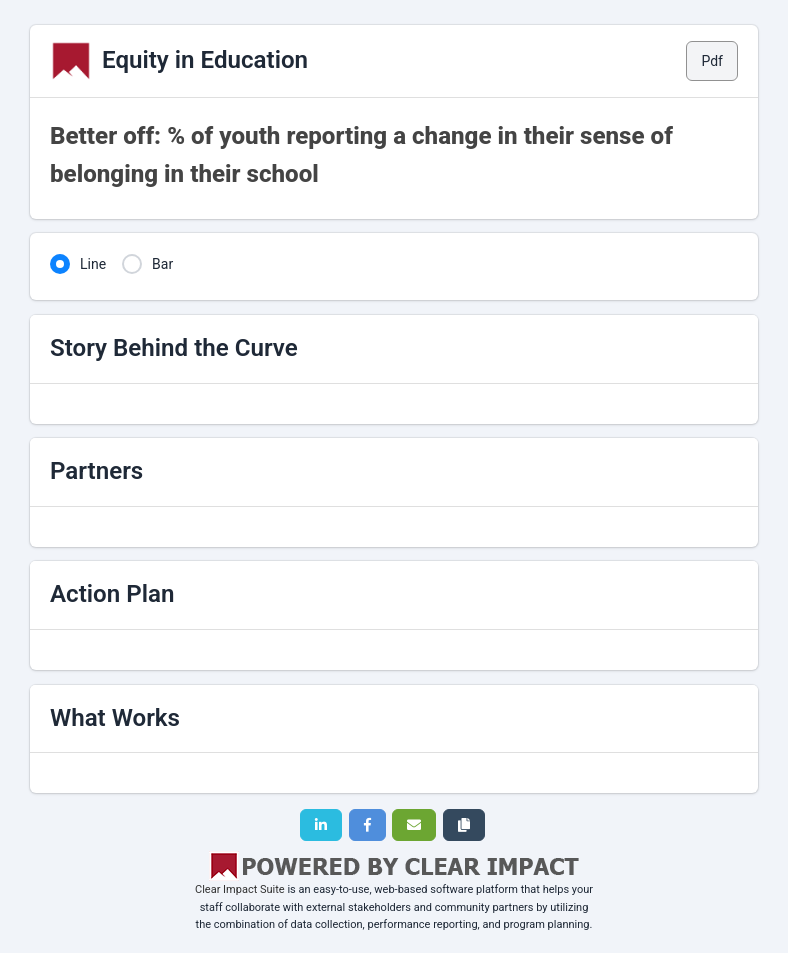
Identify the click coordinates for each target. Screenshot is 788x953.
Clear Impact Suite (240, 889)
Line (93, 264)
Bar (162, 264)
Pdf (712, 61)
